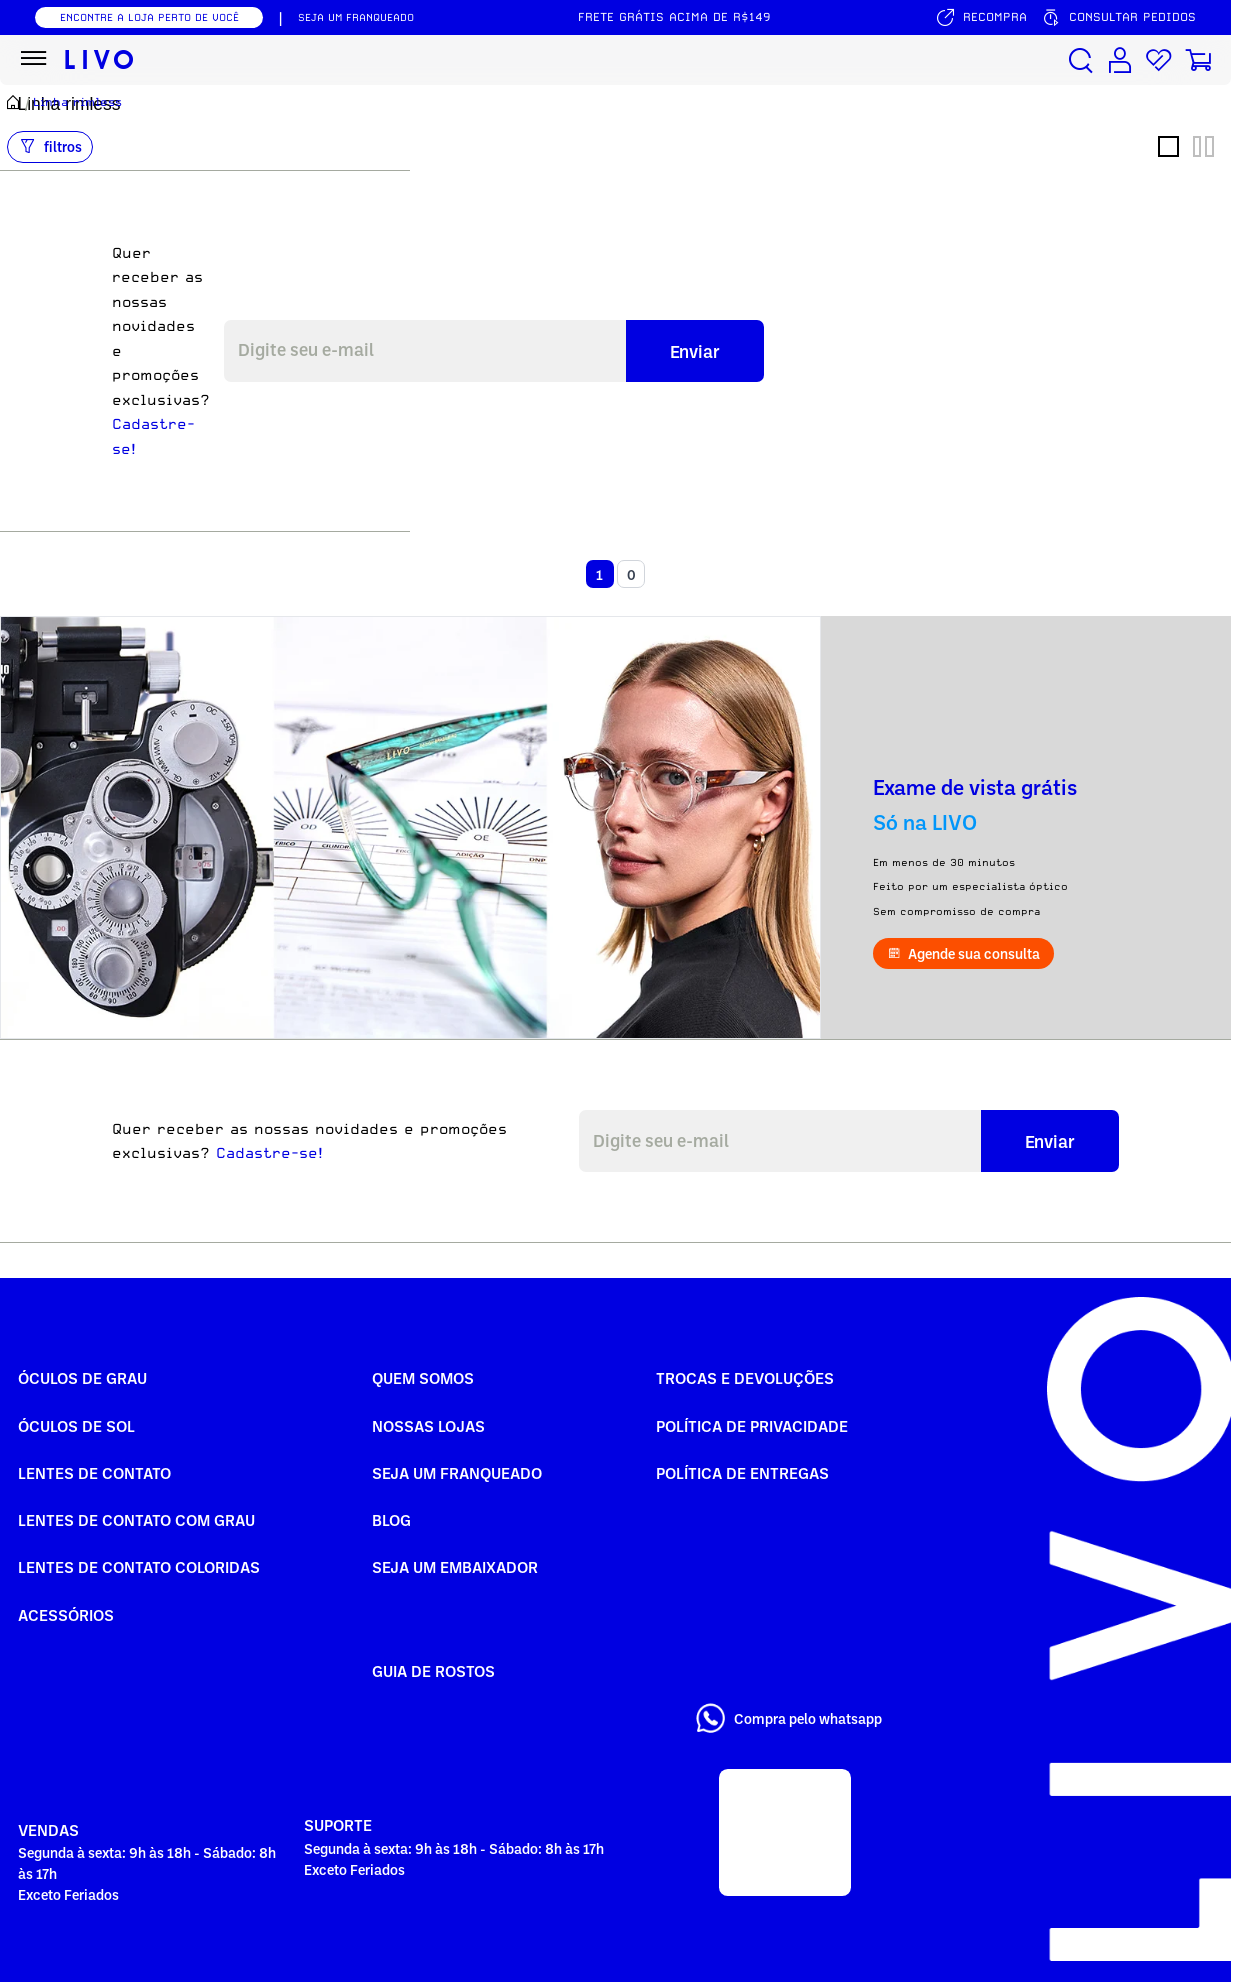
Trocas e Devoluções (745, 1378)
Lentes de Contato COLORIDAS (139, 1567)
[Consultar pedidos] (1118, 18)
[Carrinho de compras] (1198, 60)
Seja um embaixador (455, 1567)
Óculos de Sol (76, 1426)
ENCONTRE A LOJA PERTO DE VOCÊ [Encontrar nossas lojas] (149, 17)
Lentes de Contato (94, 1473)
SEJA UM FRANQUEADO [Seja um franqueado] (356, 17)
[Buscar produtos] (1081, 60)
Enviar (695, 351)
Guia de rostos (433, 1671)
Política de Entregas (742, 1473)
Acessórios (66, 1615)
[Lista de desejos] (1159, 60)
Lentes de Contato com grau (136, 1520)
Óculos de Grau (82, 1378)
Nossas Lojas (428, 1426)
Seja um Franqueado (457, 1473)
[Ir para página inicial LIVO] (99, 60)
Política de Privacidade (752, 1426)
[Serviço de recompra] (981, 18)
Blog (391, 1520)
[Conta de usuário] (1120, 60)
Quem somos (423, 1378)
